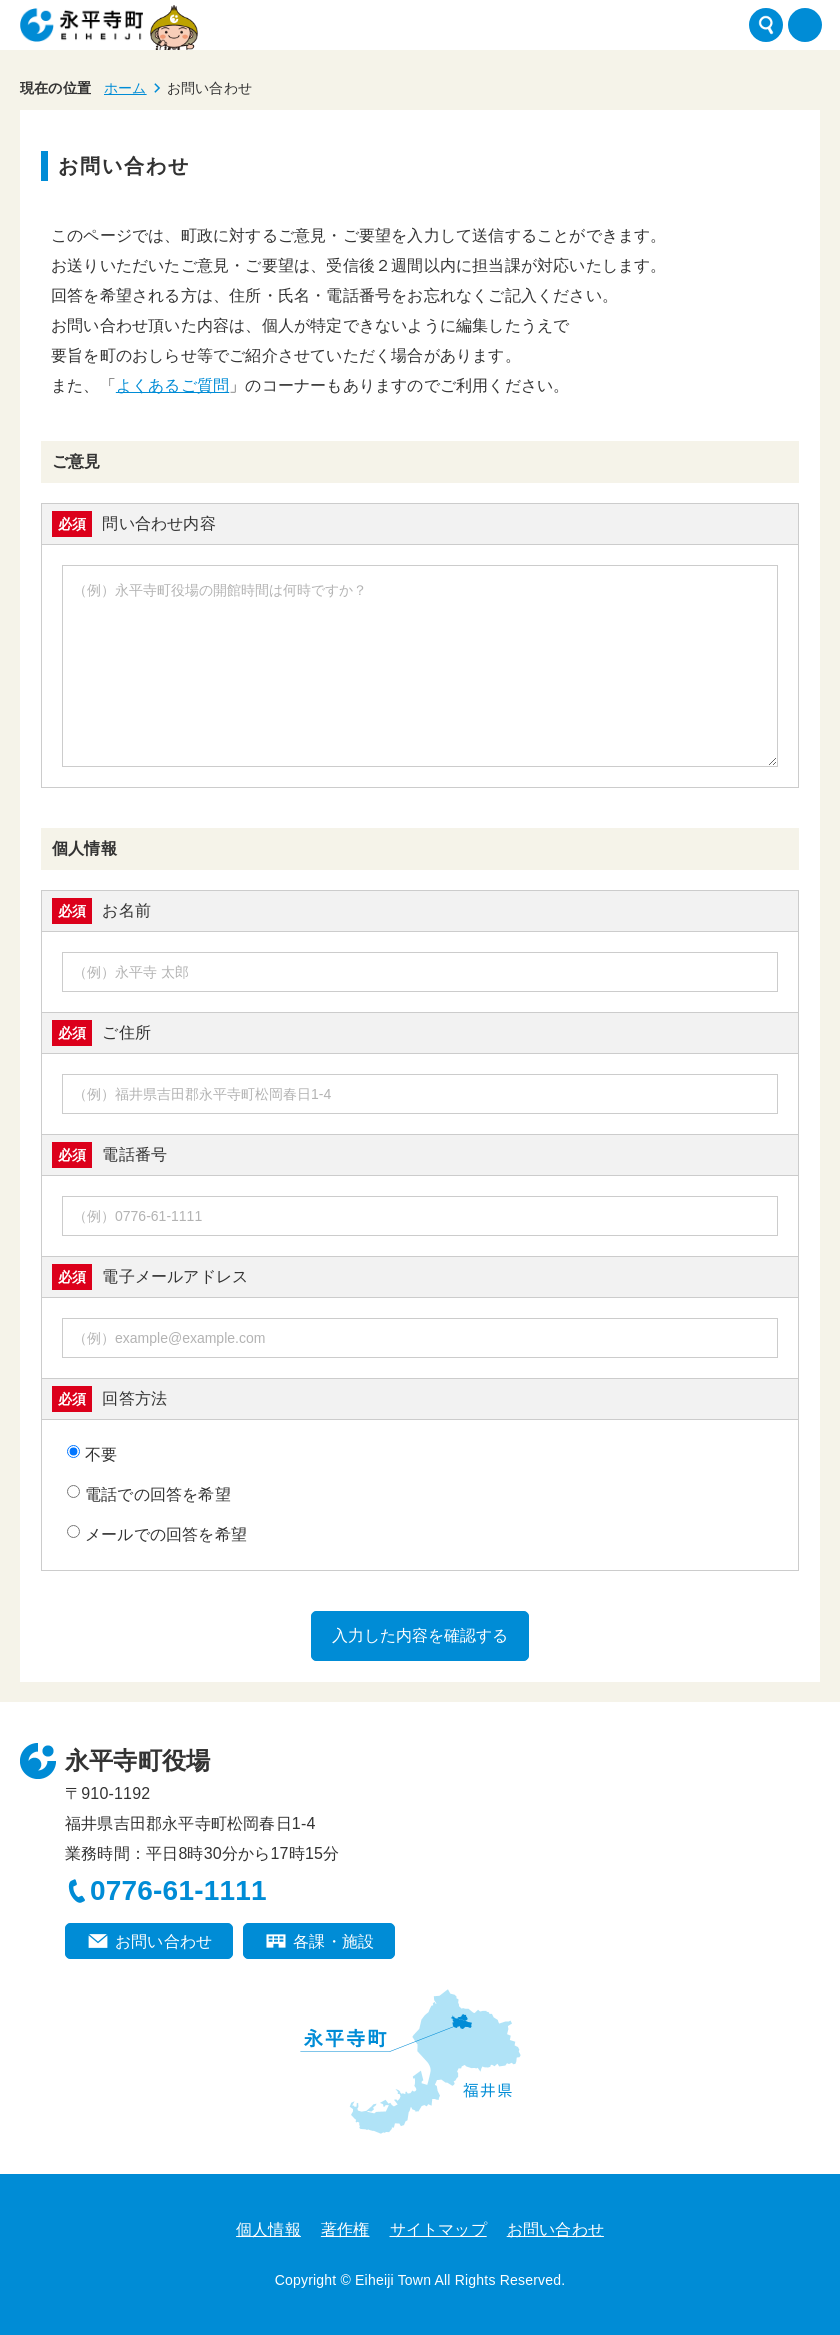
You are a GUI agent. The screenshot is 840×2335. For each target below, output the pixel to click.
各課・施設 (333, 1941)
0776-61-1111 (178, 1890)
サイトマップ (438, 2229)
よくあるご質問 (172, 385)
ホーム (125, 88)
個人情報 (268, 2229)
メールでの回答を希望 (157, 1534)
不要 (92, 1454)
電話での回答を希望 (149, 1494)
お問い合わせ (163, 1941)
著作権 (345, 2229)
